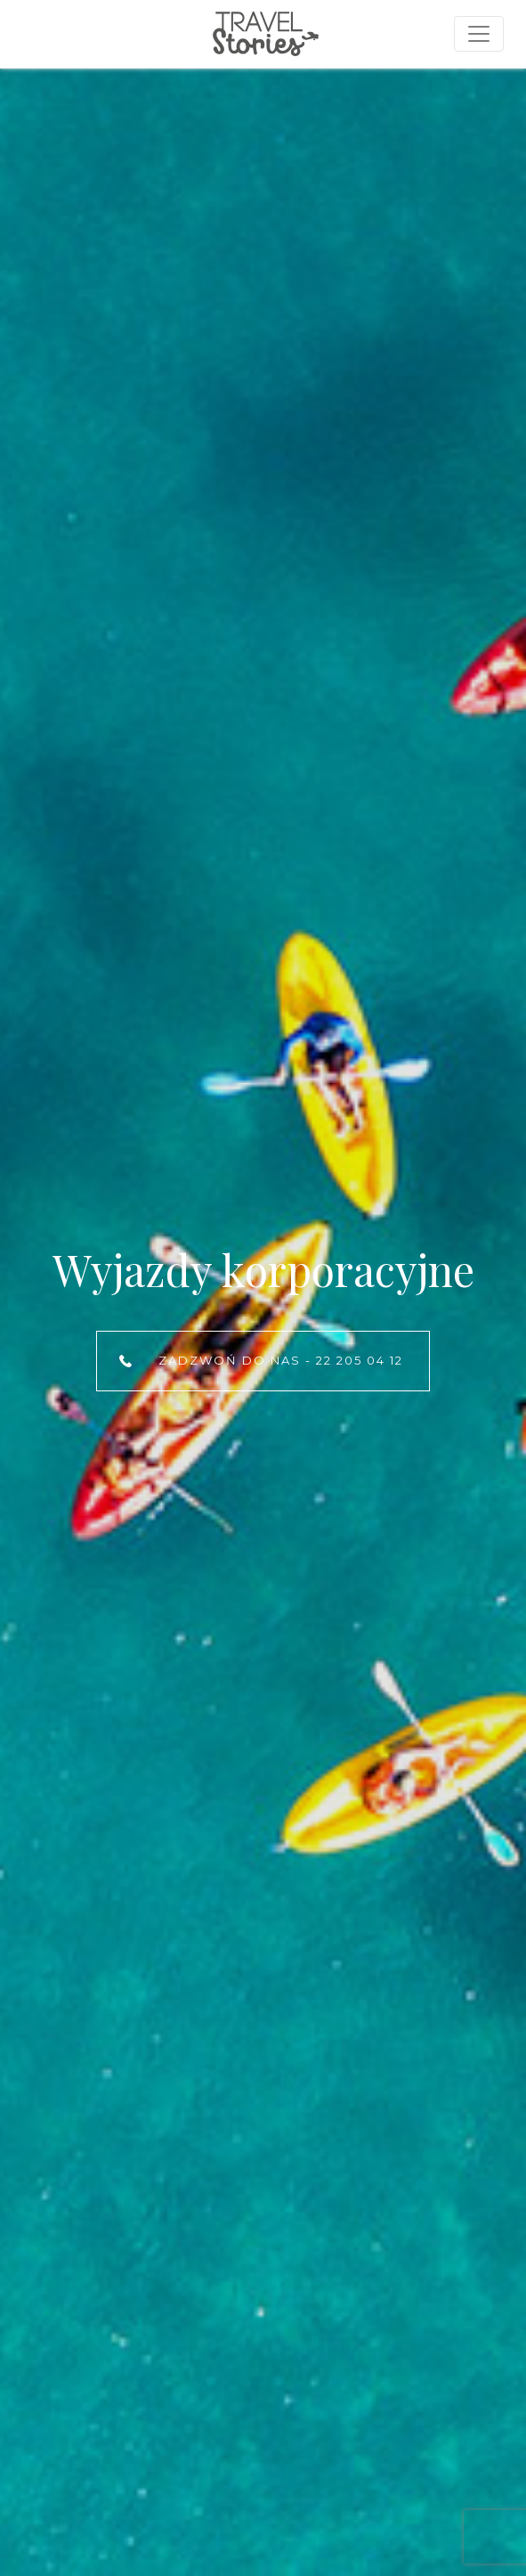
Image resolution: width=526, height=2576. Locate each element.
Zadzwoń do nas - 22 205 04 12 (280, 1360)
